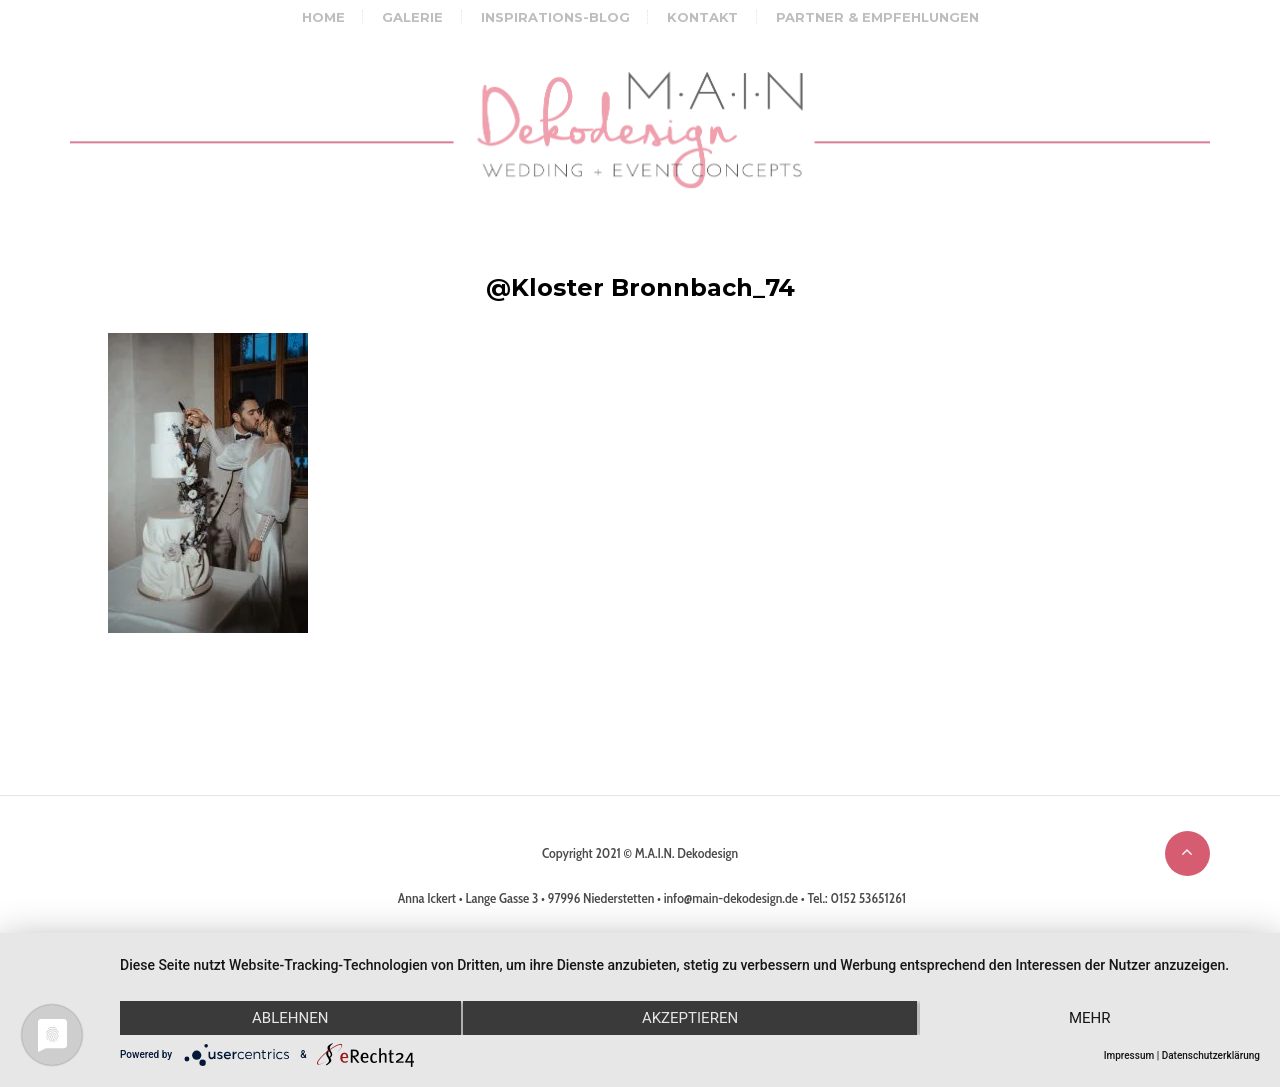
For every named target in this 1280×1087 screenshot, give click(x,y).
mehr (1090, 1018)
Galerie (412, 17)
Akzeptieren (690, 1018)
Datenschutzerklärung (1211, 1055)
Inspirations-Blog (555, 17)
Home (323, 17)
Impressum (1129, 1055)
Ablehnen (290, 1018)
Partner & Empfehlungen (877, 17)
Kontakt (702, 17)
